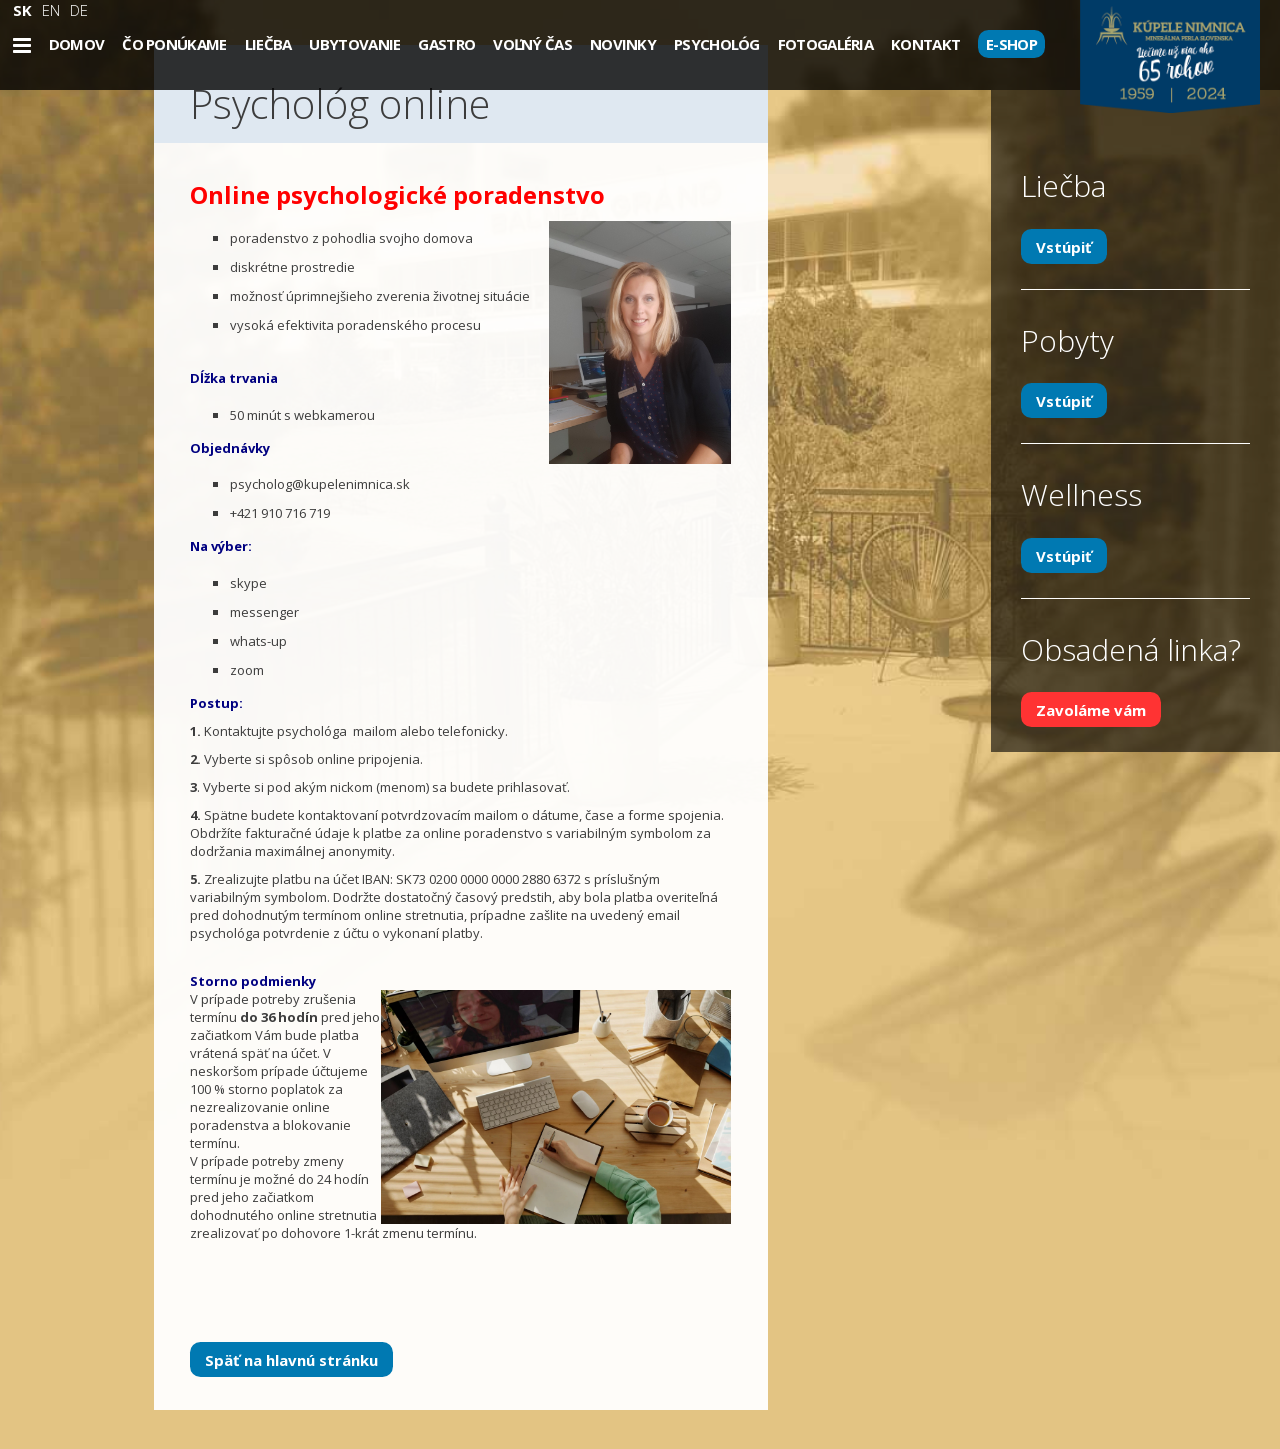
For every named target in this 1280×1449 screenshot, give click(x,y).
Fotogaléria (825, 44)
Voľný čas (532, 44)
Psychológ (717, 44)
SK (22, 10)
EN (51, 10)
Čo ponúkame (174, 44)
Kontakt (925, 44)
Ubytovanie (354, 44)
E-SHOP (1011, 44)
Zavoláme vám (1091, 710)
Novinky (623, 44)
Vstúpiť (1064, 246)
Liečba (268, 44)
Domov (77, 44)
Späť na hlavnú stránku (291, 1360)
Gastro (446, 44)
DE (79, 10)
